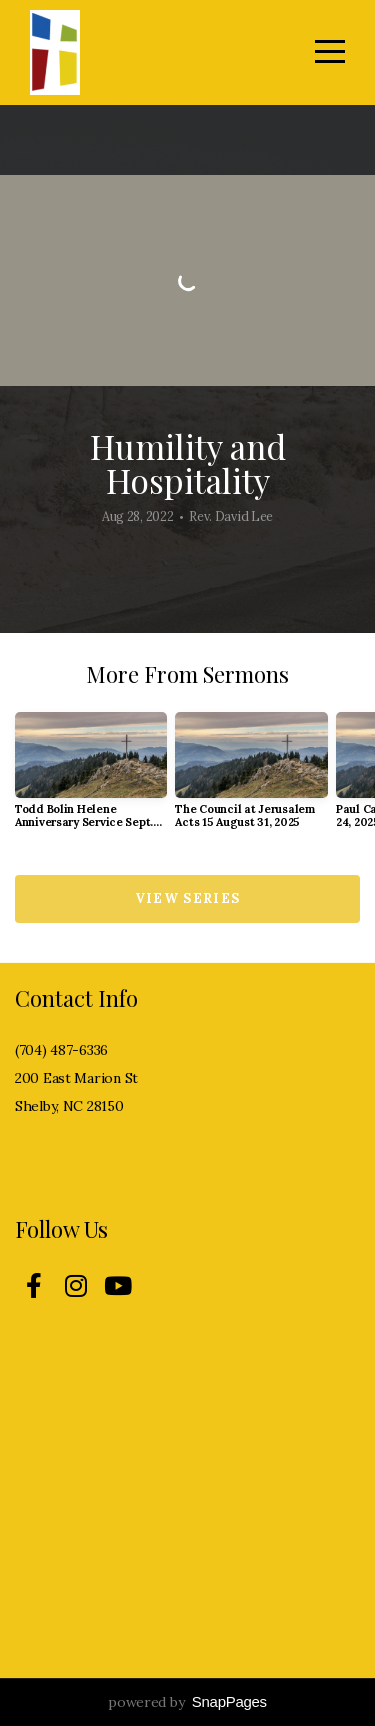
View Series (187, 898)
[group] (91, 778)
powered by (187, 1702)
